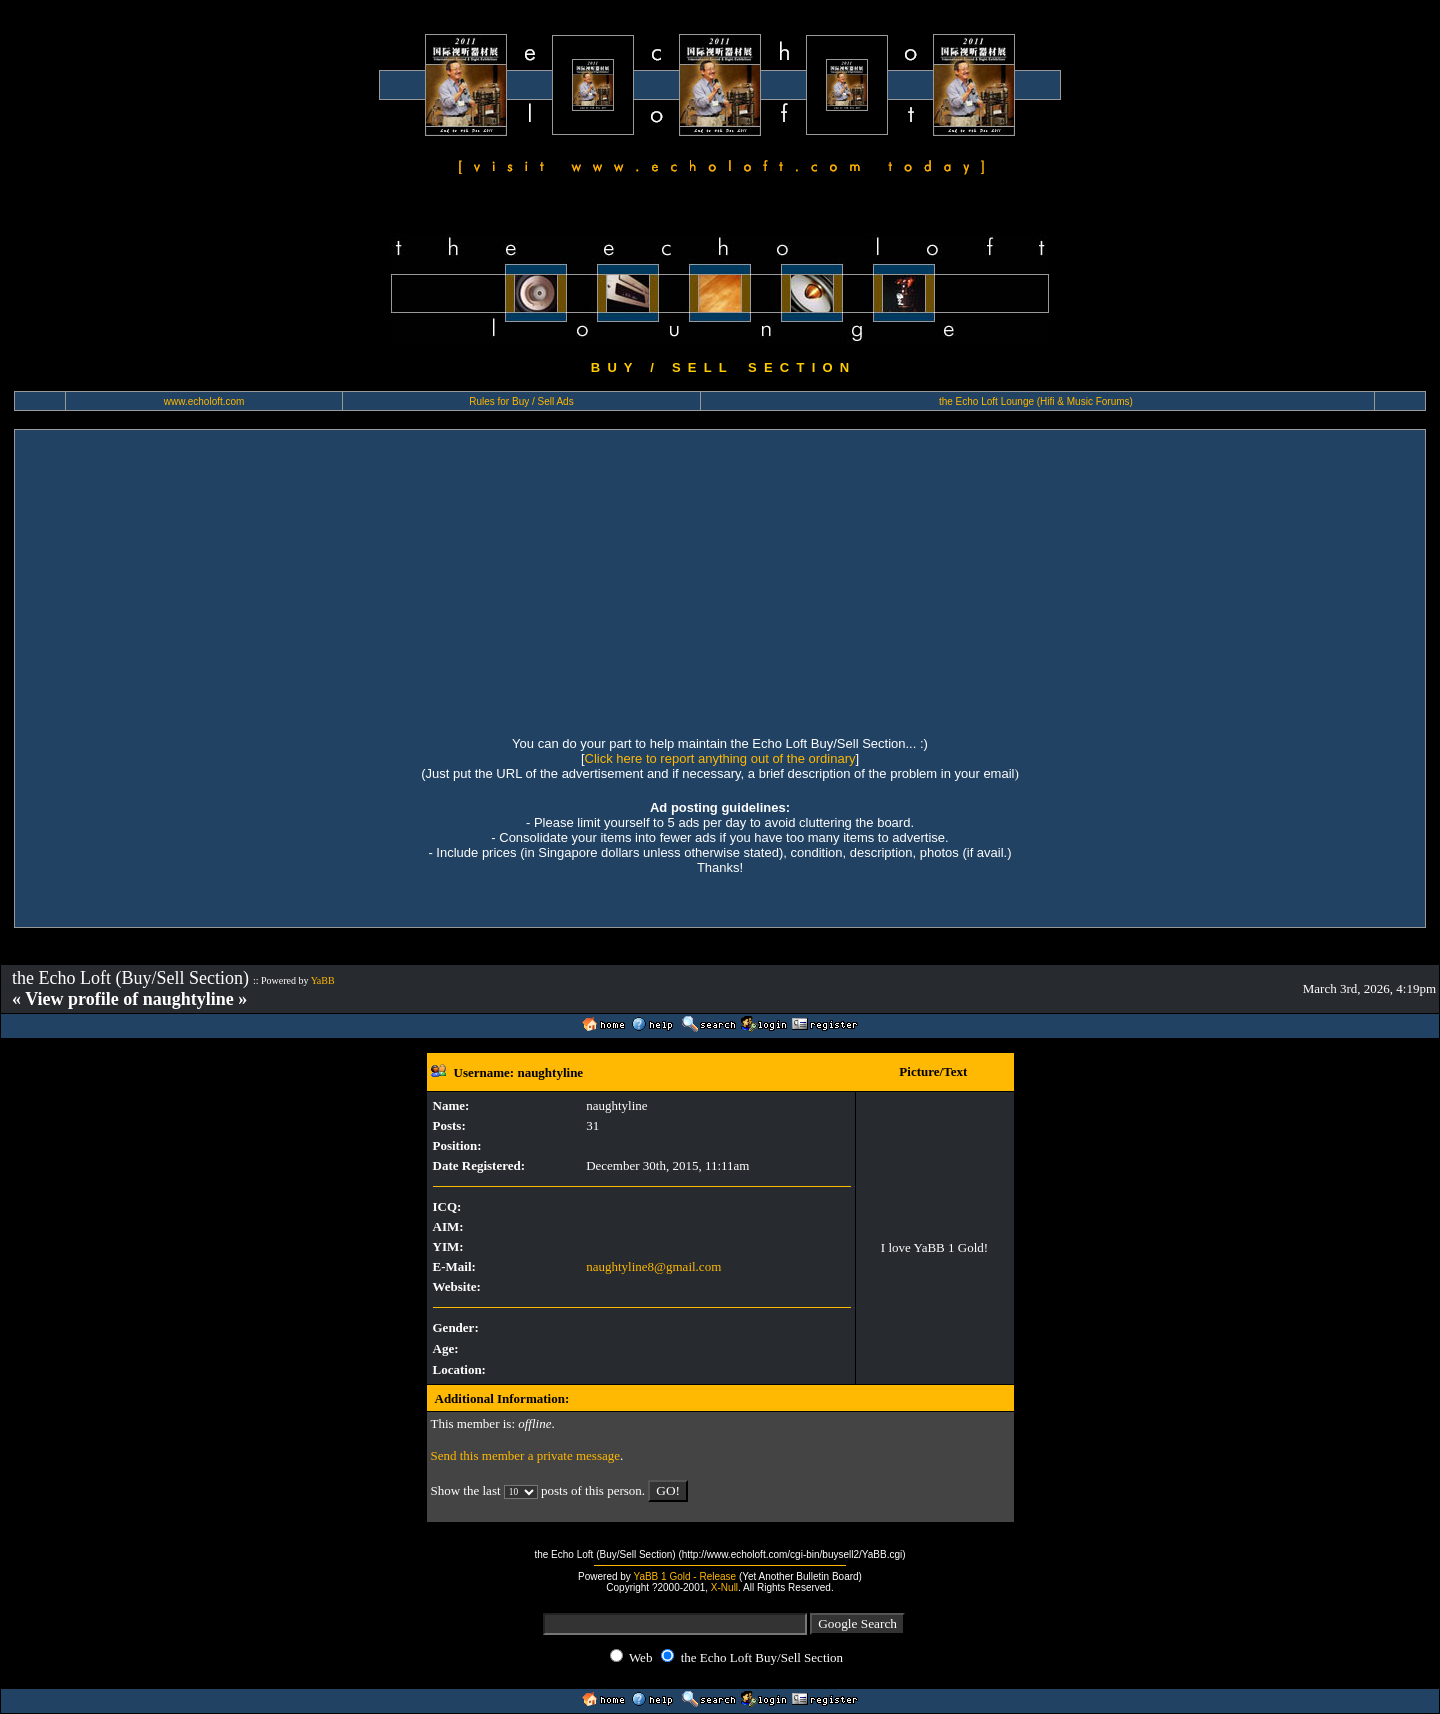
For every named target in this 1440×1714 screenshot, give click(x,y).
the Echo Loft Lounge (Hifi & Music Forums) (1036, 401)
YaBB (323, 980)
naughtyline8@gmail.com (653, 1266)
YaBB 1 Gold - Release (684, 1576)
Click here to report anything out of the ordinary (720, 758)
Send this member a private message (526, 1455)
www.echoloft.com (204, 401)
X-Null (724, 1587)
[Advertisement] (720, 580)
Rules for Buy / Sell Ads (521, 401)
